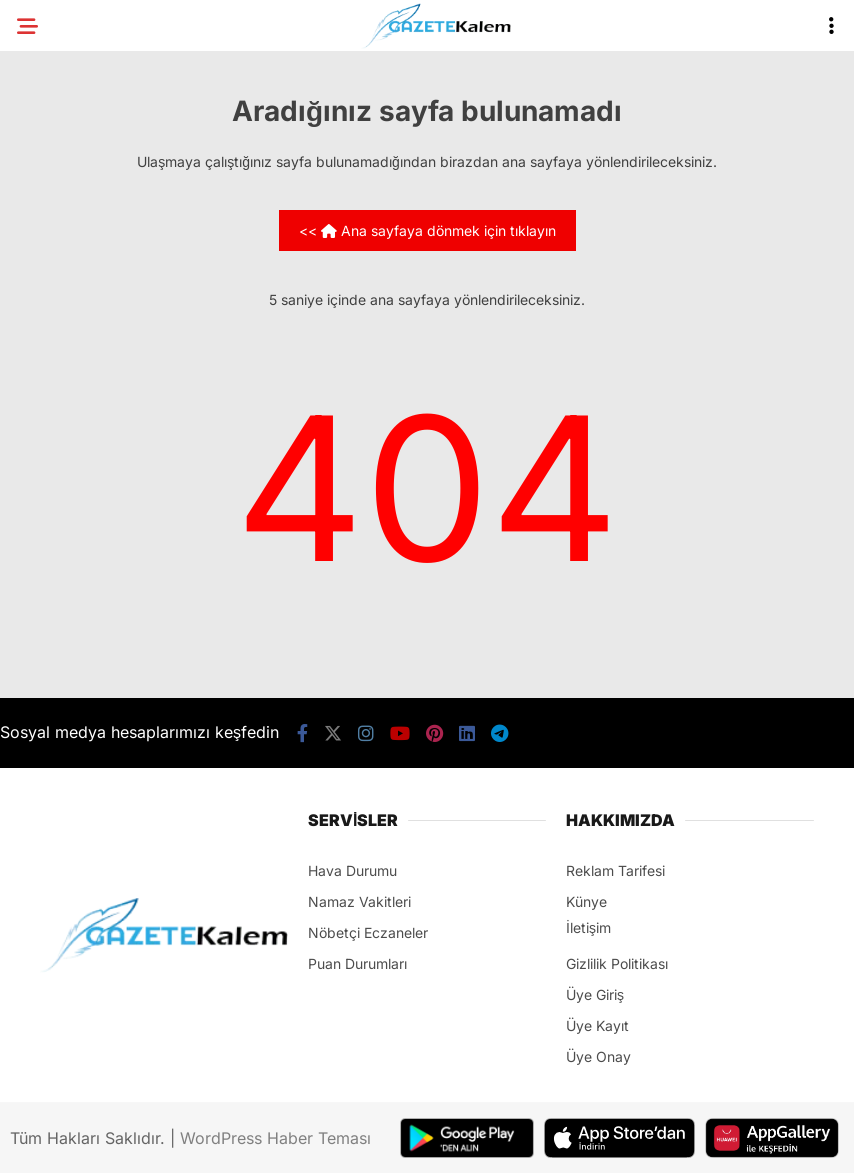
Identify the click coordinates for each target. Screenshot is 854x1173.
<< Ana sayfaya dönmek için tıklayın (427, 230)
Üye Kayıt (597, 1025)
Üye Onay (598, 1056)
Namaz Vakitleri (359, 901)
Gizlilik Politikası (617, 963)
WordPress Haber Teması (275, 1138)
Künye (586, 901)
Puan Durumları (357, 963)
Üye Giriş (595, 994)
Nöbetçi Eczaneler (368, 932)
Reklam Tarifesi (615, 870)
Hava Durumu (352, 870)
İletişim (588, 927)
